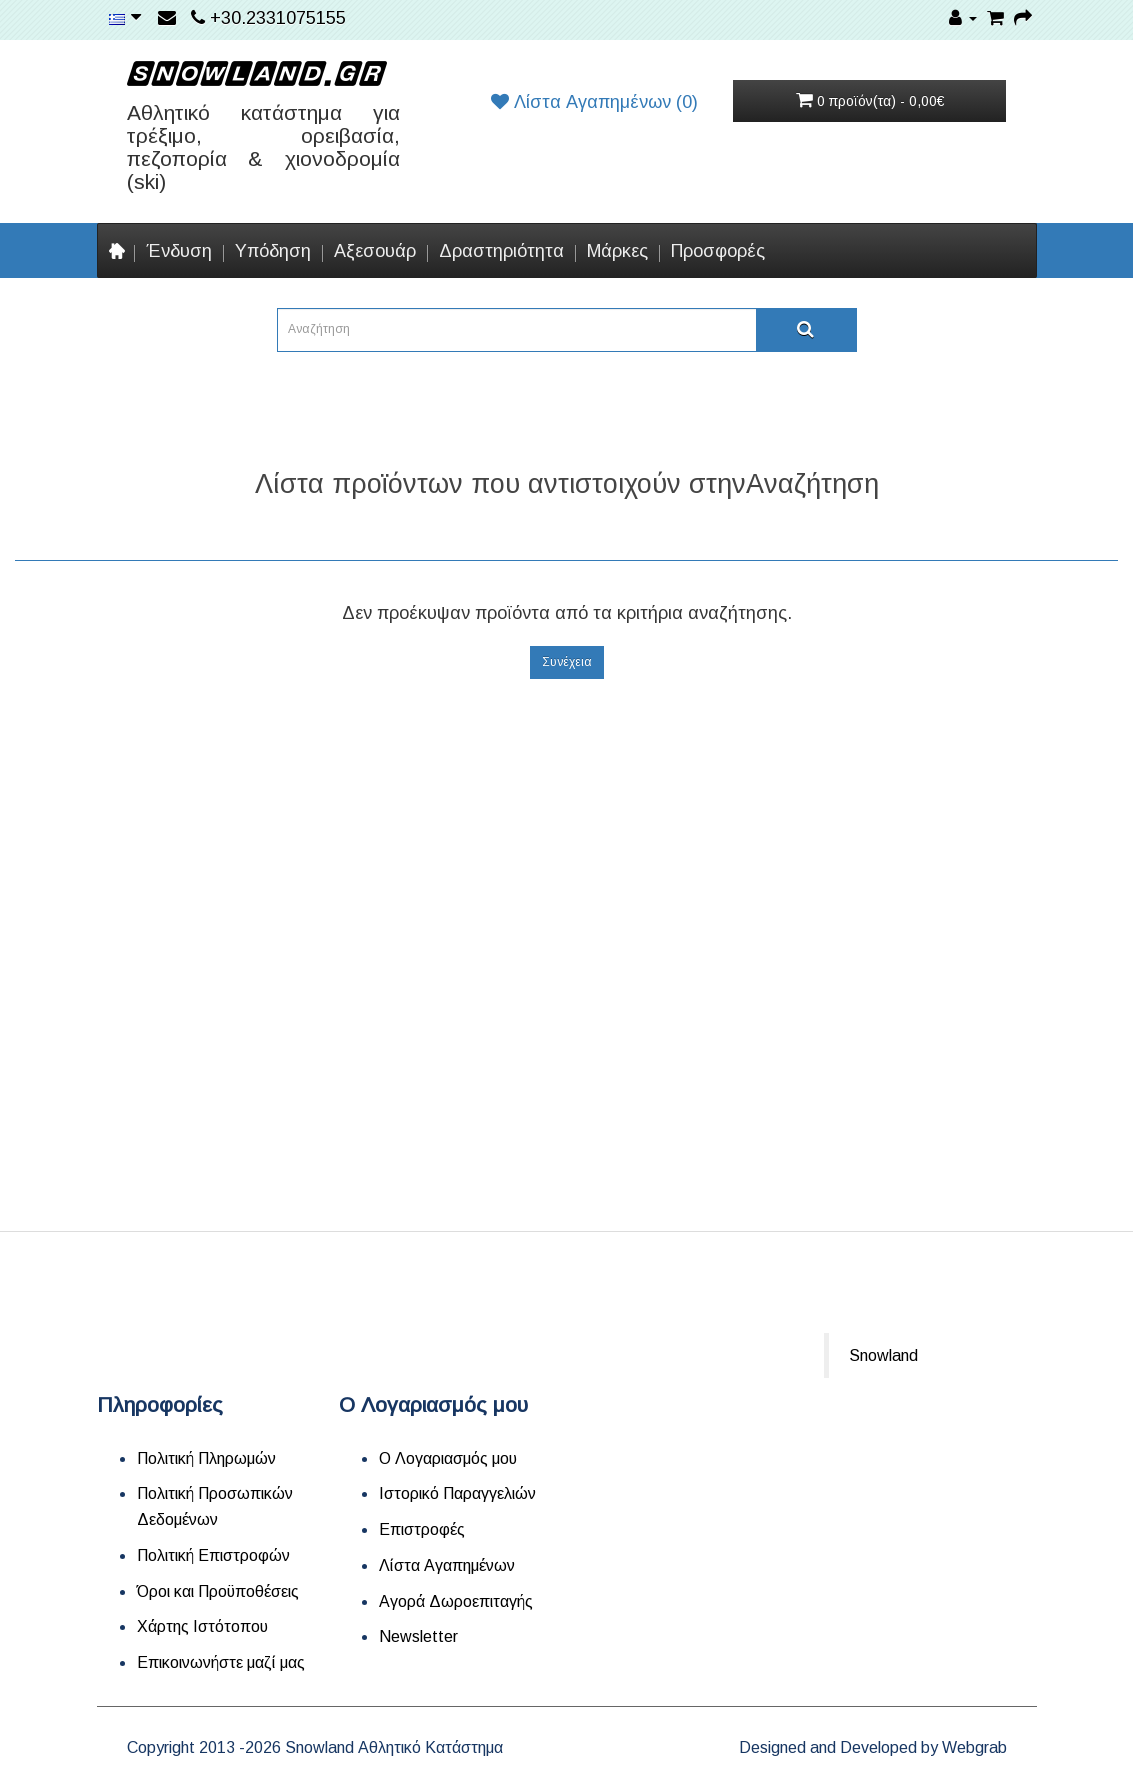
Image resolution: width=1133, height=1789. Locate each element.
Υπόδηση (273, 251)
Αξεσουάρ (375, 251)
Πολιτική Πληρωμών (206, 1458)
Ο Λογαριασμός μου (448, 1458)
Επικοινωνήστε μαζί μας (221, 1662)
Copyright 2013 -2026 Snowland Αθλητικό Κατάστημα (315, 1747)
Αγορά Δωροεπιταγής (456, 1601)
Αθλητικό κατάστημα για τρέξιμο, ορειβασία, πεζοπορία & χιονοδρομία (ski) (263, 147)
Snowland (883, 1355)
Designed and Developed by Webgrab (873, 1747)
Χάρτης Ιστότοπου (202, 1626)
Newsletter (418, 1636)
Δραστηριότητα (501, 251)
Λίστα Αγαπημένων (447, 1565)
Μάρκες (617, 251)
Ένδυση (179, 251)
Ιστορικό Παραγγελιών (457, 1493)
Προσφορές (718, 251)
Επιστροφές (422, 1529)
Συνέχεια (567, 662)
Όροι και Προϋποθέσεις (218, 1591)
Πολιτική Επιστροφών (213, 1555)
